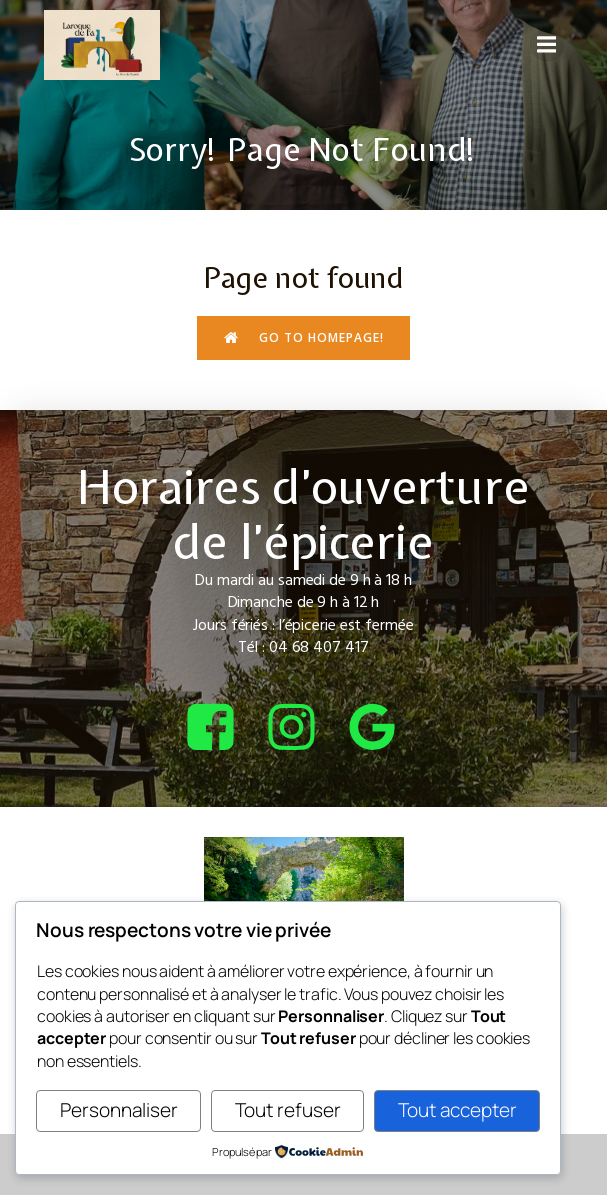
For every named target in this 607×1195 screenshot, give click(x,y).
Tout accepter (457, 1110)
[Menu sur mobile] (547, 45)
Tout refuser (288, 1110)
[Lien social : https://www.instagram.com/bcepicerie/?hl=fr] (303, 728)
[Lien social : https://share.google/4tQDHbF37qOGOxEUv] (384, 728)
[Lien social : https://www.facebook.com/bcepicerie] (222, 728)
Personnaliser (119, 1110)
